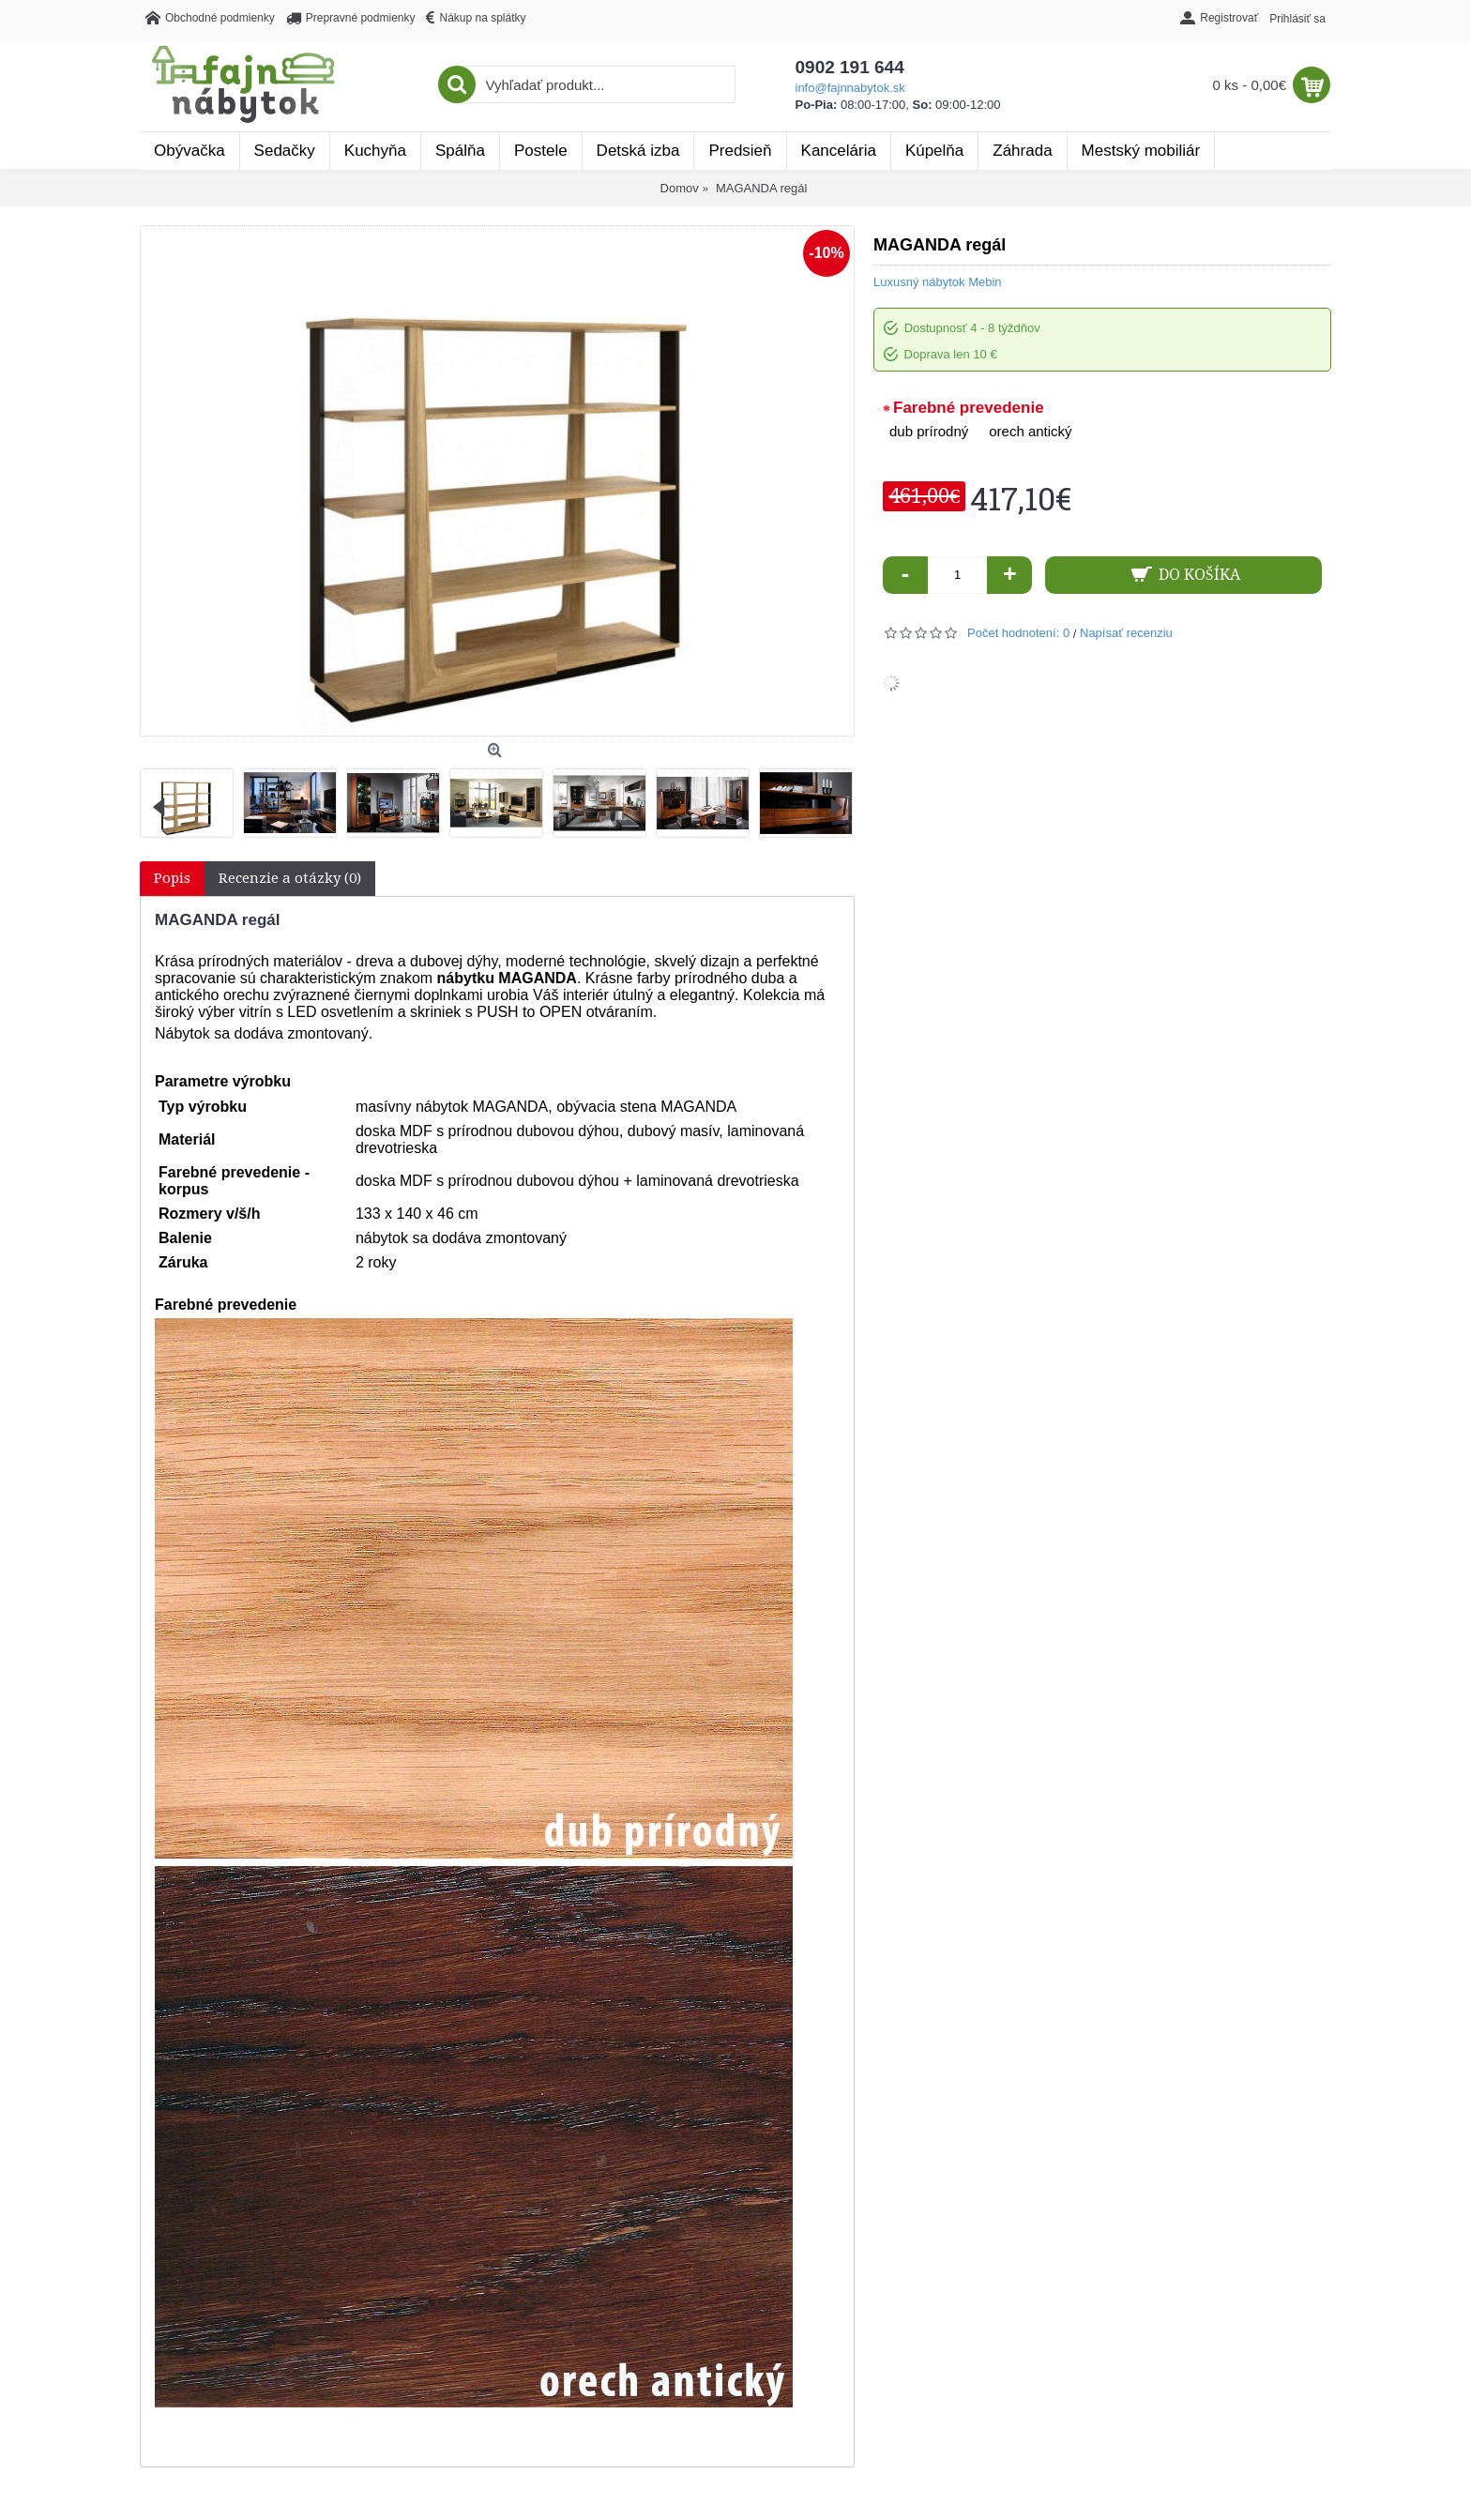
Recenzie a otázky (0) (290, 878)
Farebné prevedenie (968, 408)
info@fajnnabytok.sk (850, 88)
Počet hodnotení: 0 (1018, 633)
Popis (172, 878)
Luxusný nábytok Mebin (937, 282)
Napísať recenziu (1126, 633)
